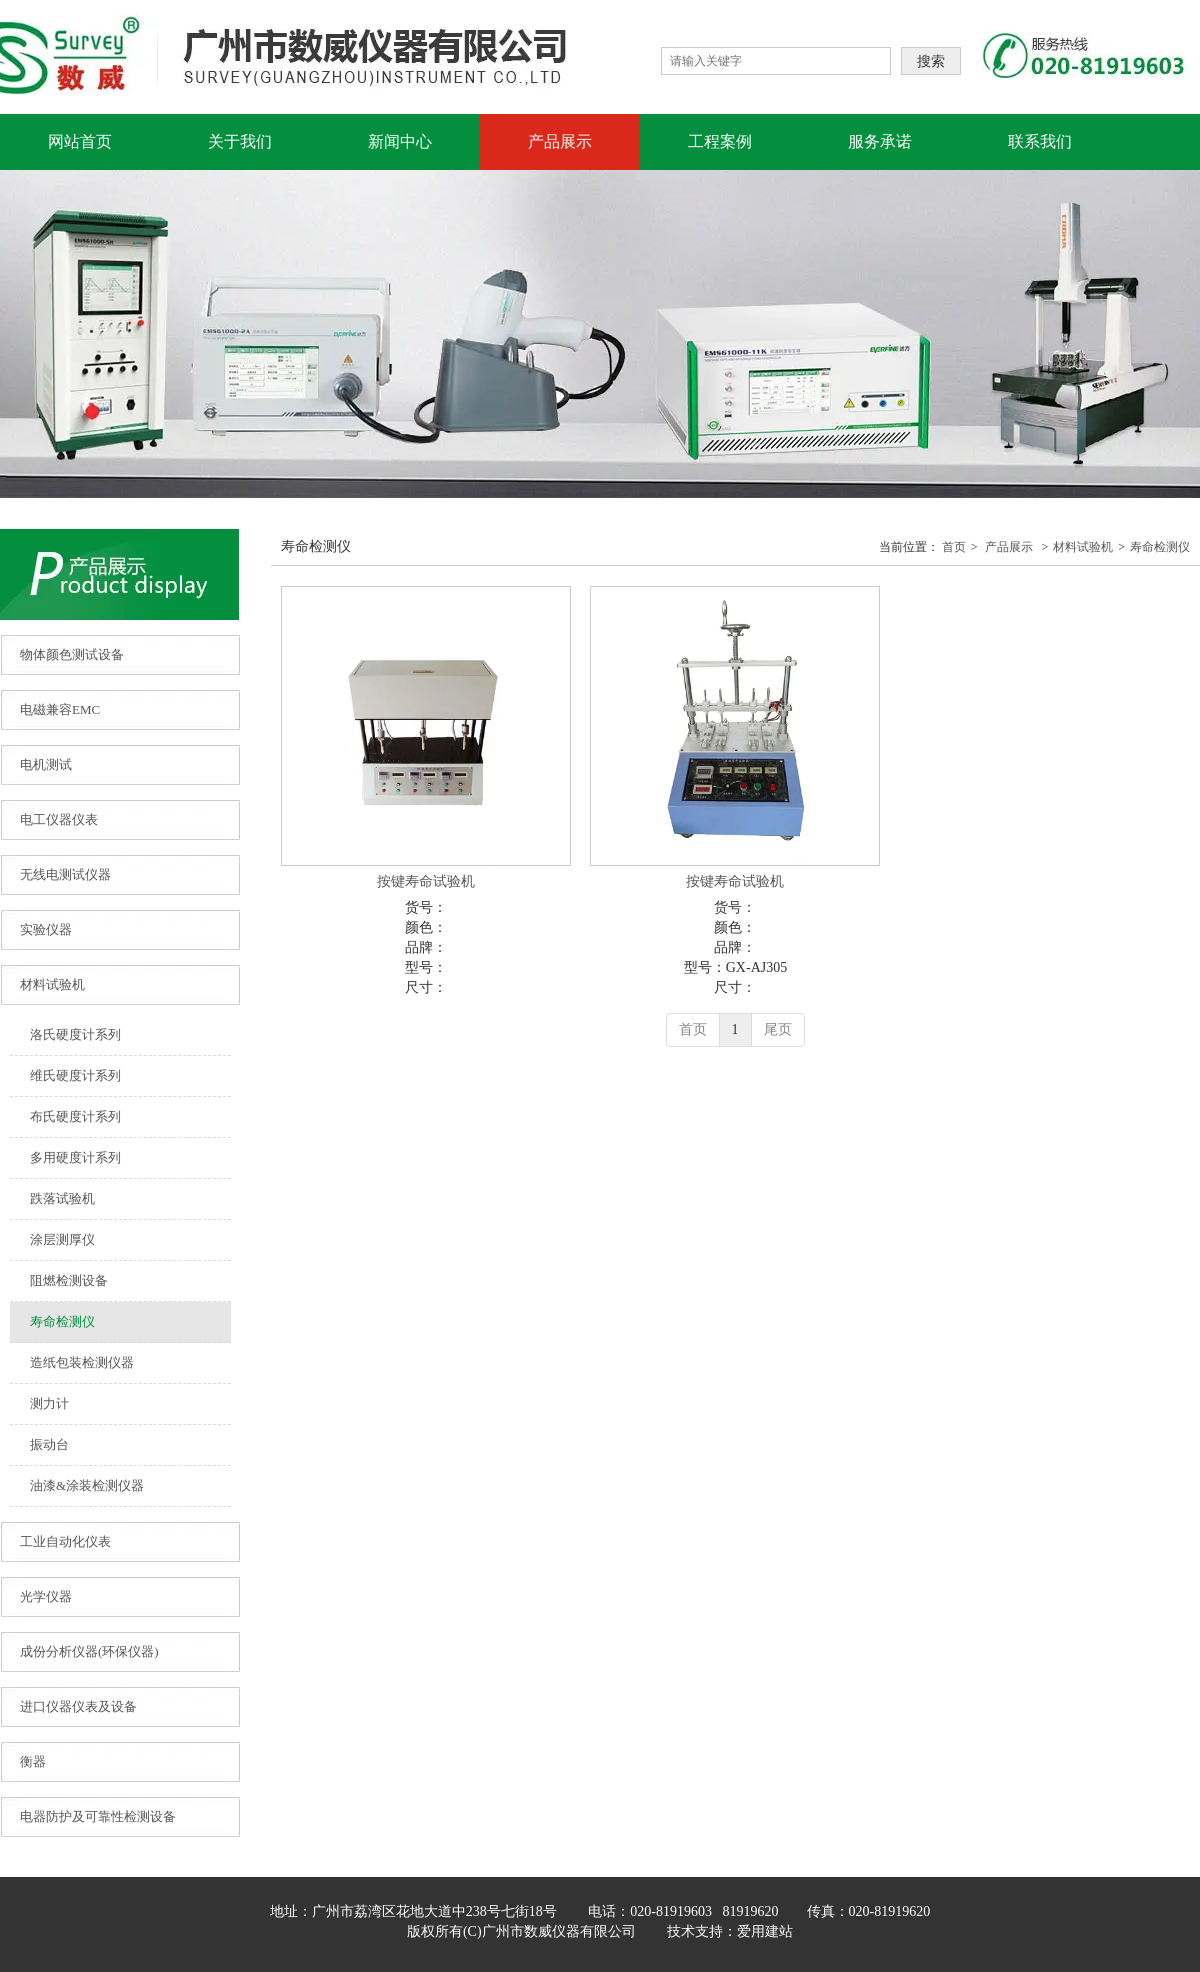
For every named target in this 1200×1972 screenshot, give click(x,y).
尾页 (778, 1029)
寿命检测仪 (1160, 547)
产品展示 (1009, 547)
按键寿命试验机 (426, 881)
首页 (954, 547)
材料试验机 (1083, 547)
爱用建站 (765, 1931)
